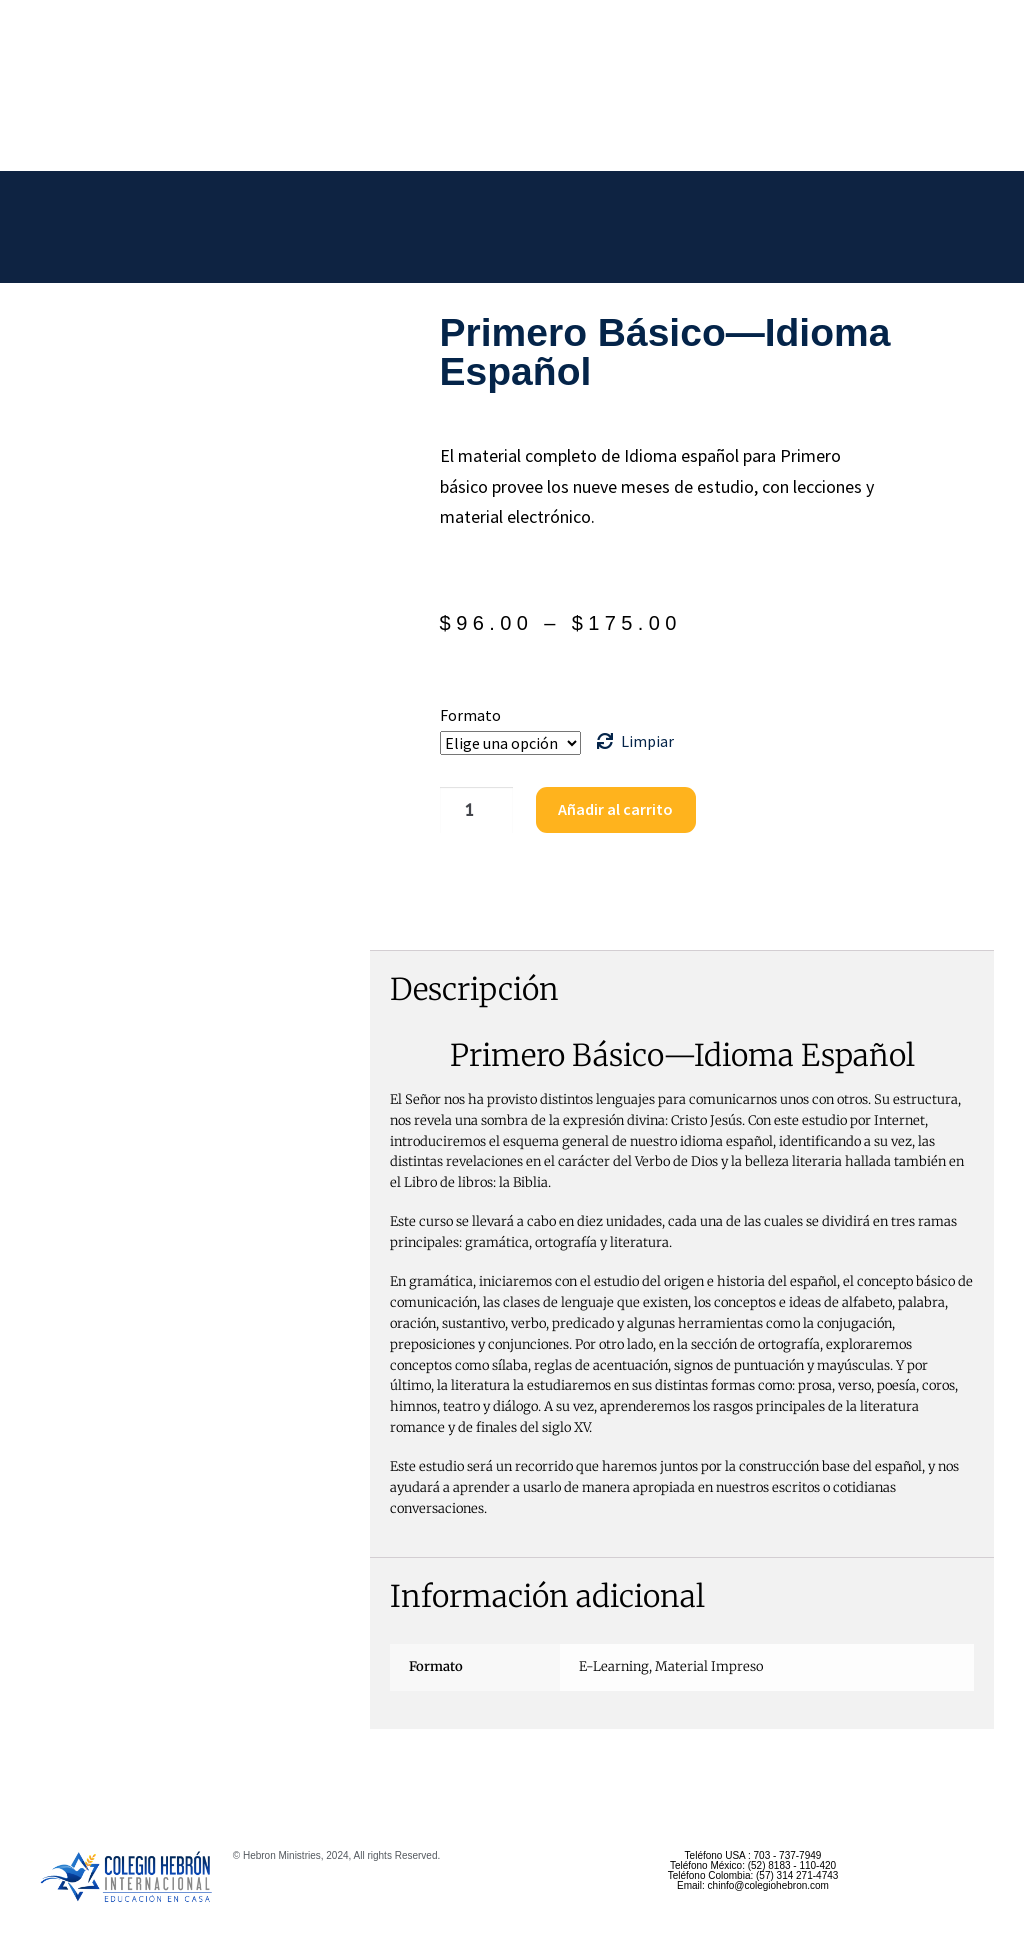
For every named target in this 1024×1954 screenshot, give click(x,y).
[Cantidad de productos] (474, 810)
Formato (470, 715)
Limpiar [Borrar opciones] (647, 741)
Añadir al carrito (611, 809)
